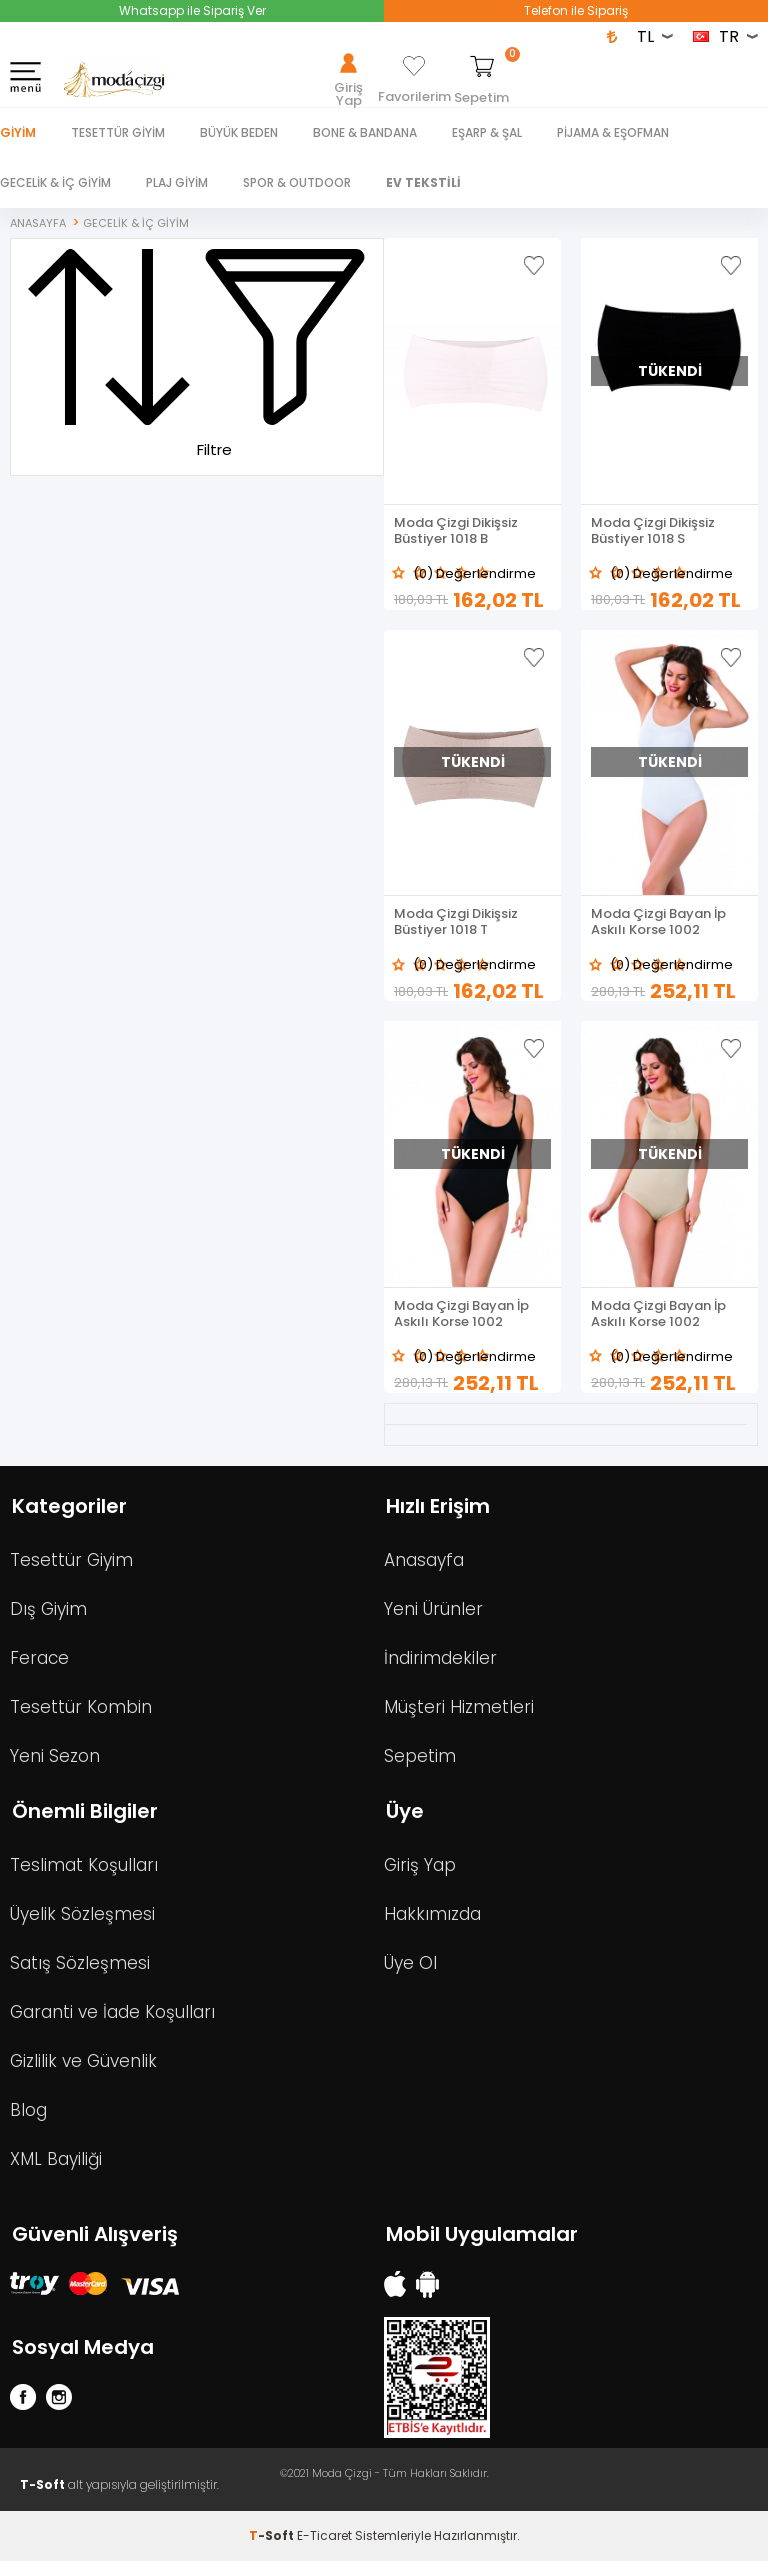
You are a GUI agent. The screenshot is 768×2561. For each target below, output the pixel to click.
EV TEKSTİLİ (423, 182)
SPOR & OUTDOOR (297, 182)
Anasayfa (424, 1560)
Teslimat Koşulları (84, 1865)
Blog (28, 2110)
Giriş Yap (420, 1865)
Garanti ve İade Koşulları (112, 2012)
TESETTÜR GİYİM (118, 132)
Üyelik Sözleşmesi (82, 1914)
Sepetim (420, 1756)
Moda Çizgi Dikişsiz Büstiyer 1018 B (456, 531)
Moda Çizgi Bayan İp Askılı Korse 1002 (658, 922)
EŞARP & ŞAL (487, 132)
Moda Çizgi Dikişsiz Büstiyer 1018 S (653, 531)
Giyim (18, 132)
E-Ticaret (324, 2535)
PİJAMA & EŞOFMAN (613, 132)
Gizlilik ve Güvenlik (83, 2061)
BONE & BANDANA (365, 132)
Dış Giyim (48, 1609)
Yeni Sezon (55, 1756)
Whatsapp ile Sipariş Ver (192, 10)
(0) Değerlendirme (474, 573)
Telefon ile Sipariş (576, 10)
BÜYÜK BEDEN (239, 132)
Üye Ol (410, 1963)
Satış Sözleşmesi (80, 1963)
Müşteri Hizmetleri (459, 1707)
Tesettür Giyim (71, 1560)
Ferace (39, 1658)
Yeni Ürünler (433, 1609)
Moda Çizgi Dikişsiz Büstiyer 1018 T (456, 922)
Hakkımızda (432, 1914)
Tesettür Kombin (81, 1707)
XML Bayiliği (56, 2159)
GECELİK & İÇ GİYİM (55, 182)
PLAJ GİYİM (177, 182)
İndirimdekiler (440, 1658)
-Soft (273, 2535)
